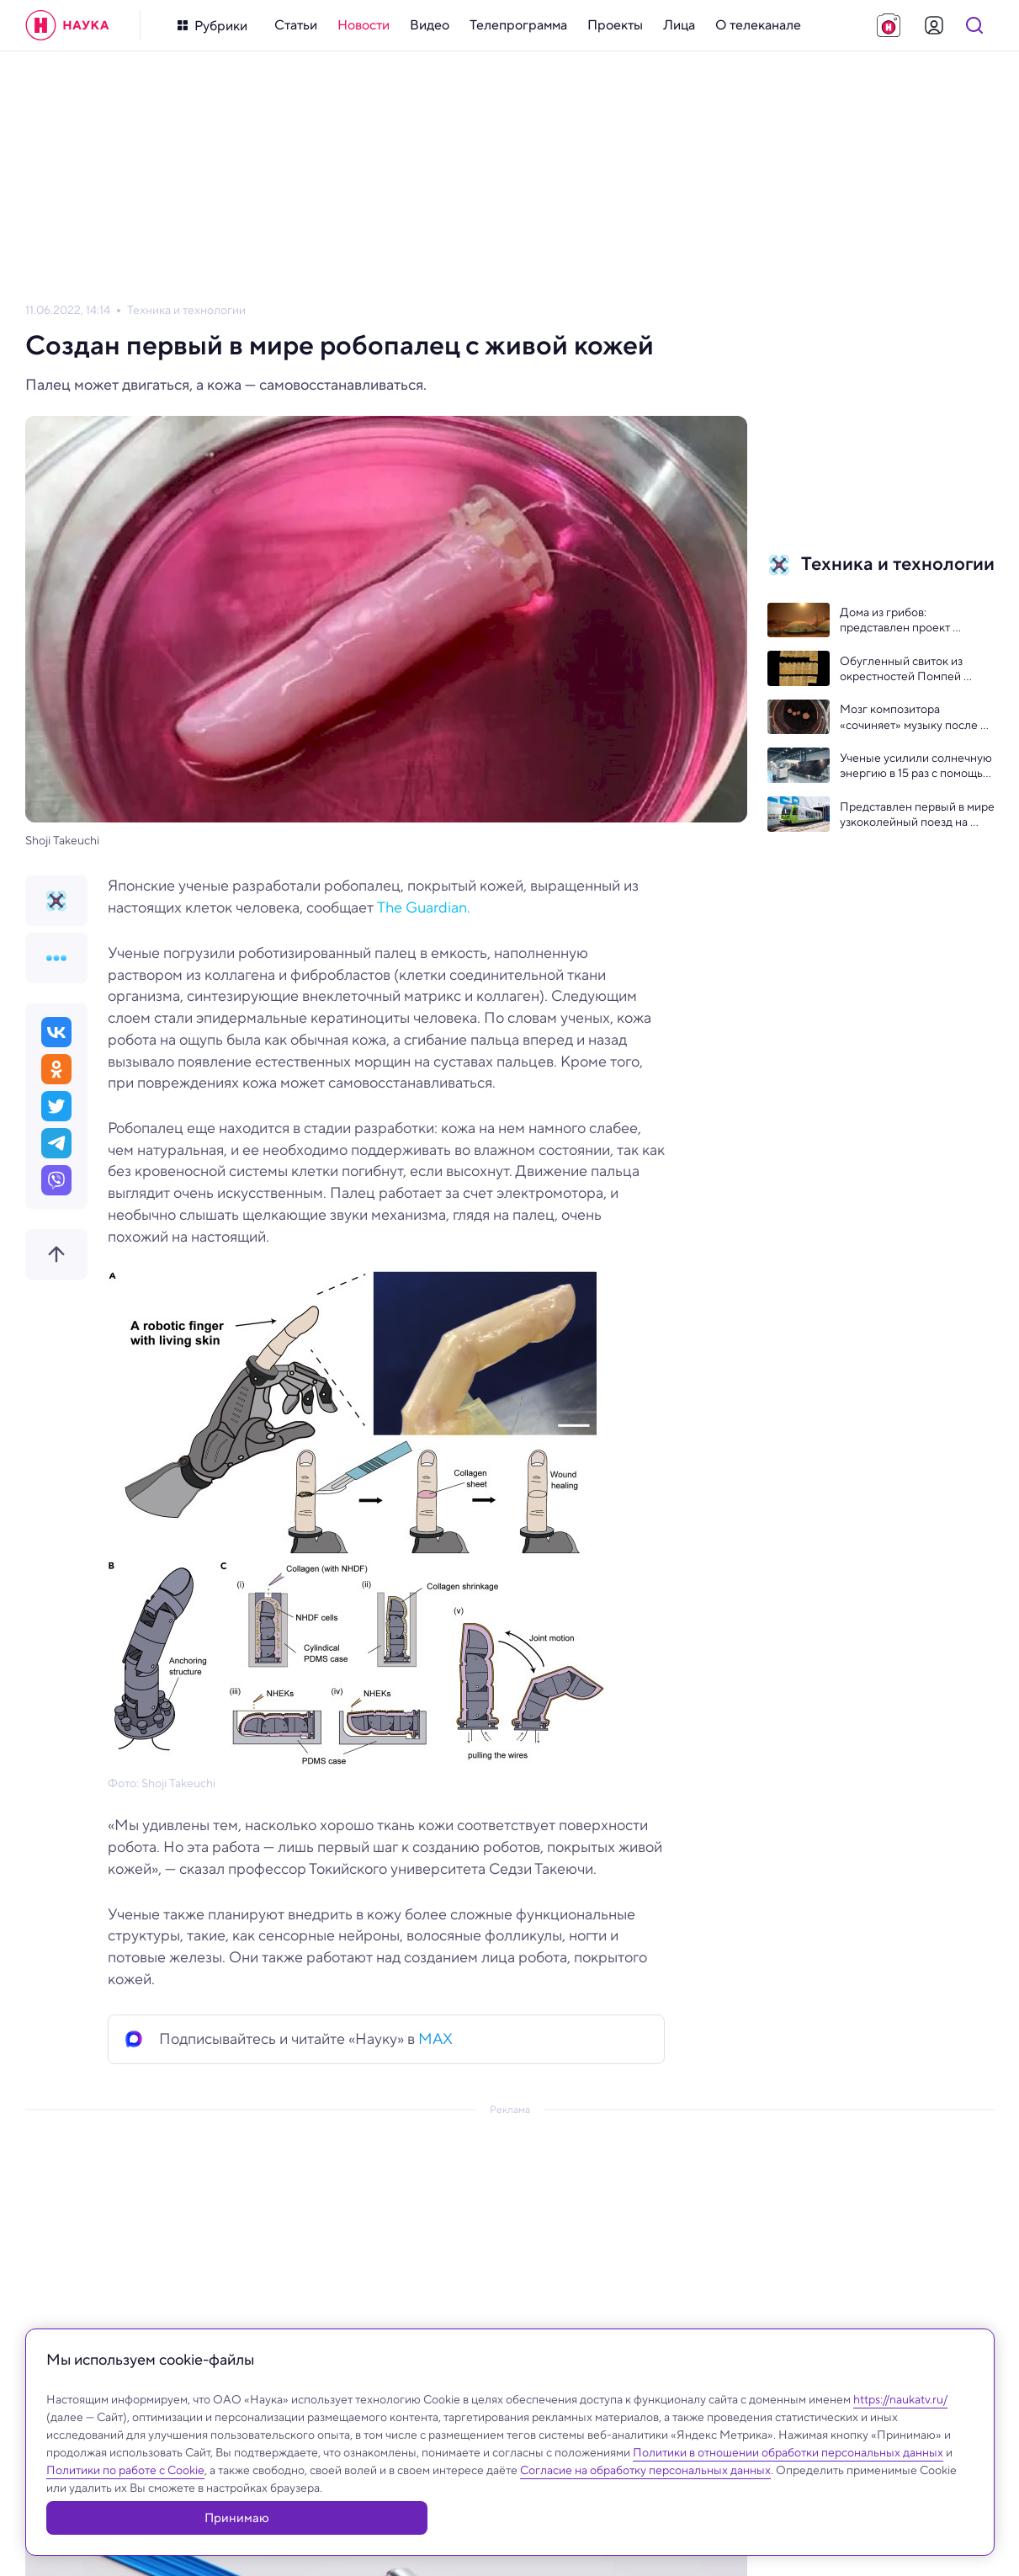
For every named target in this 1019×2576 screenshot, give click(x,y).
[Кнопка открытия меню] (212, 25)
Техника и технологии (186, 310)
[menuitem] (295, 25)
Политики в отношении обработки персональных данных (788, 2490)
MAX (435, 2039)
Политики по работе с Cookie (125, 2507)
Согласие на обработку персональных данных (645, 2507)
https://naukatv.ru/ (900, 2437)
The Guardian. (423, 907)
